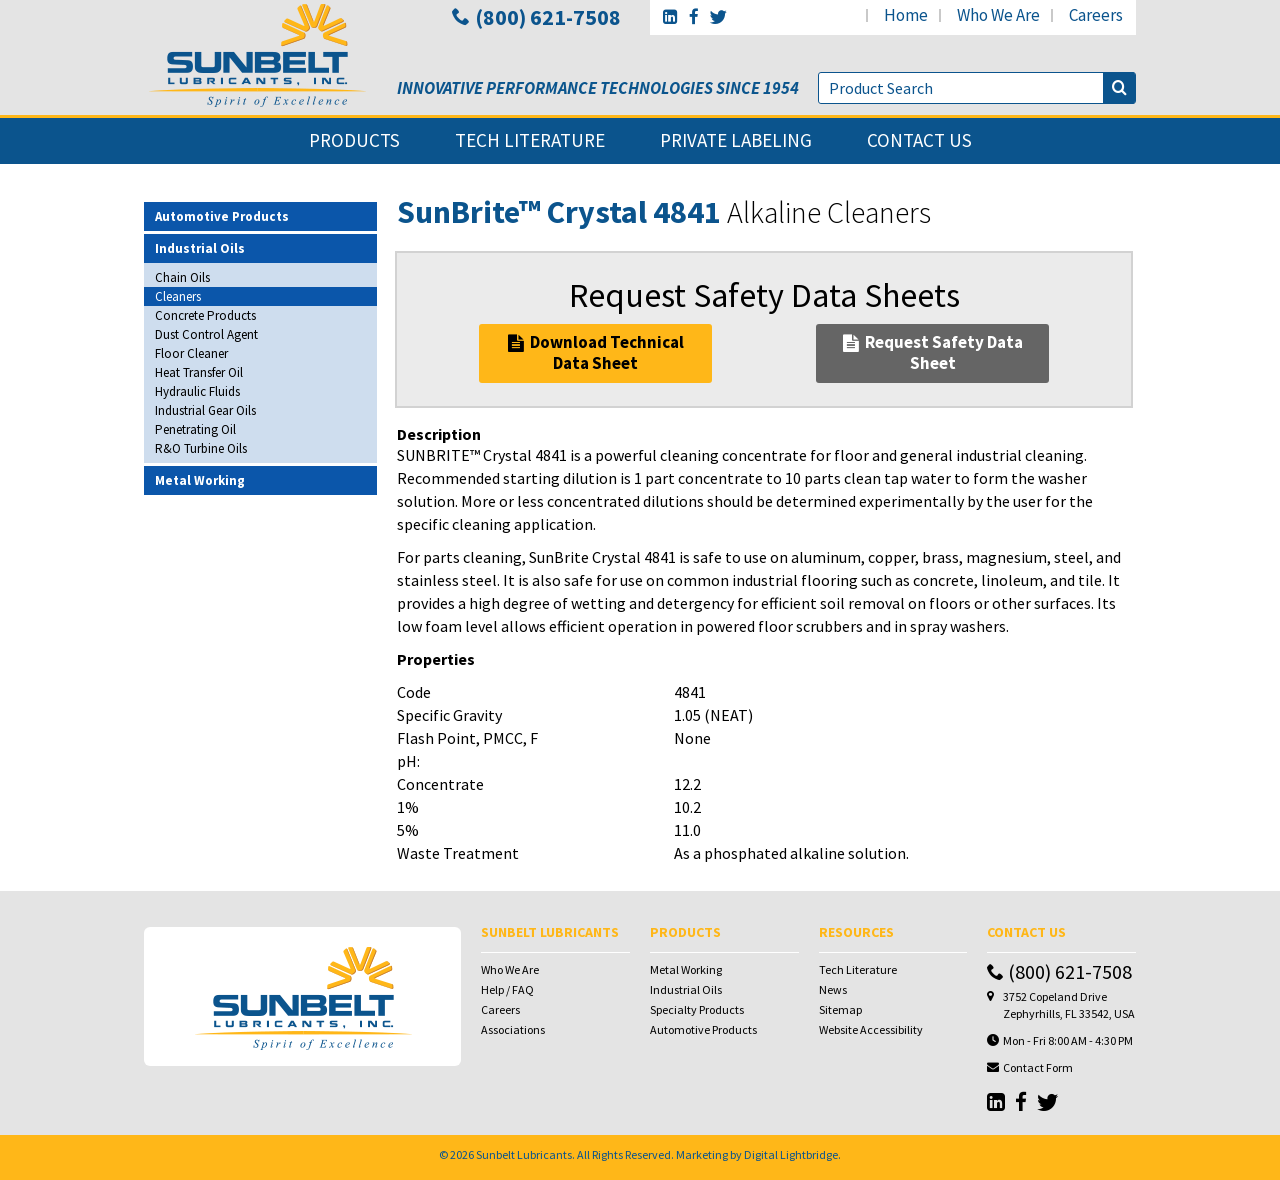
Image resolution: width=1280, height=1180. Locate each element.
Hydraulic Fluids (197, 391)
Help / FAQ (507, 989)
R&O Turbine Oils (201, 448)
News (833, 989)
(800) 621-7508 (536, 17)
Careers (500, 1009)
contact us (919, 140)
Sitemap (840, 1009)
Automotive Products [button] (222, 216)
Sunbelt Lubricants (524, 1154)
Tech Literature (858, 969)
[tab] (260, 216)
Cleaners (178, 296)
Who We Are (510, 969)
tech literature (530, 140)
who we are (998, 15)
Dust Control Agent (206, 334)
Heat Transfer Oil (199, 372)
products (354, 140)
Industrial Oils (686, 989)
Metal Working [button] (200, 480)
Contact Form (1038, 1067)
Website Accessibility (871, 1029)
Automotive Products (703, 1029)
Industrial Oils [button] (200, 248)
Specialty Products (697, 1009)
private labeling (736, 140)
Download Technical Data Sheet (596, 352)
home (906, 15)
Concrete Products (205, 315)
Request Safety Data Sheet (933, 352)
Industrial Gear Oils (205, 410)
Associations (513, 1029)
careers (1096, 15)
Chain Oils (182, 277)
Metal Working (686, 969)
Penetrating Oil (195, 429)
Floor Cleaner (191, 353)
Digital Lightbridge (791, 1154)
